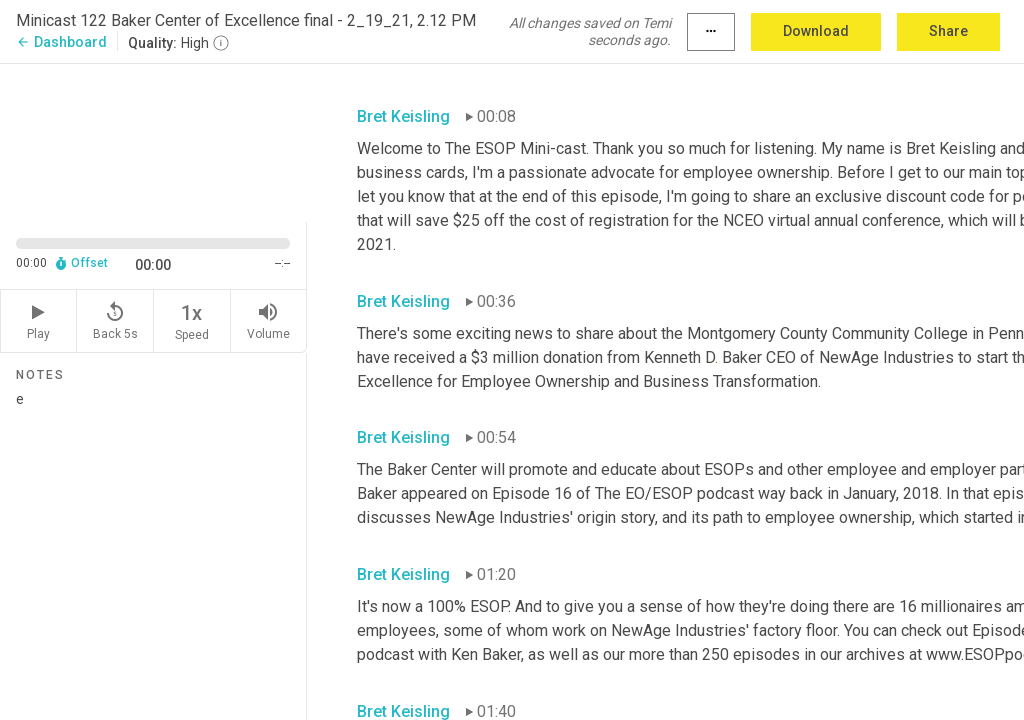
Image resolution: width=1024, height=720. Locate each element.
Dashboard (61, 42)
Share (948, 31)
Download (816, 31)
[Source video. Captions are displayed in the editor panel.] (153, 141)
